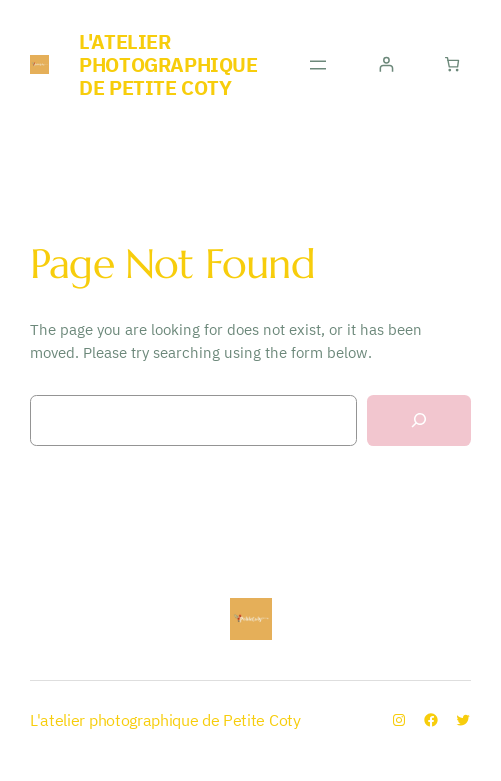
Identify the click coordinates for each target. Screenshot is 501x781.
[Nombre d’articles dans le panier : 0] (452, 64)
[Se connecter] (385, 64)
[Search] (419, 420)
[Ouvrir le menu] (318, 65)
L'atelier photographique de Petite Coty (168, 64)
